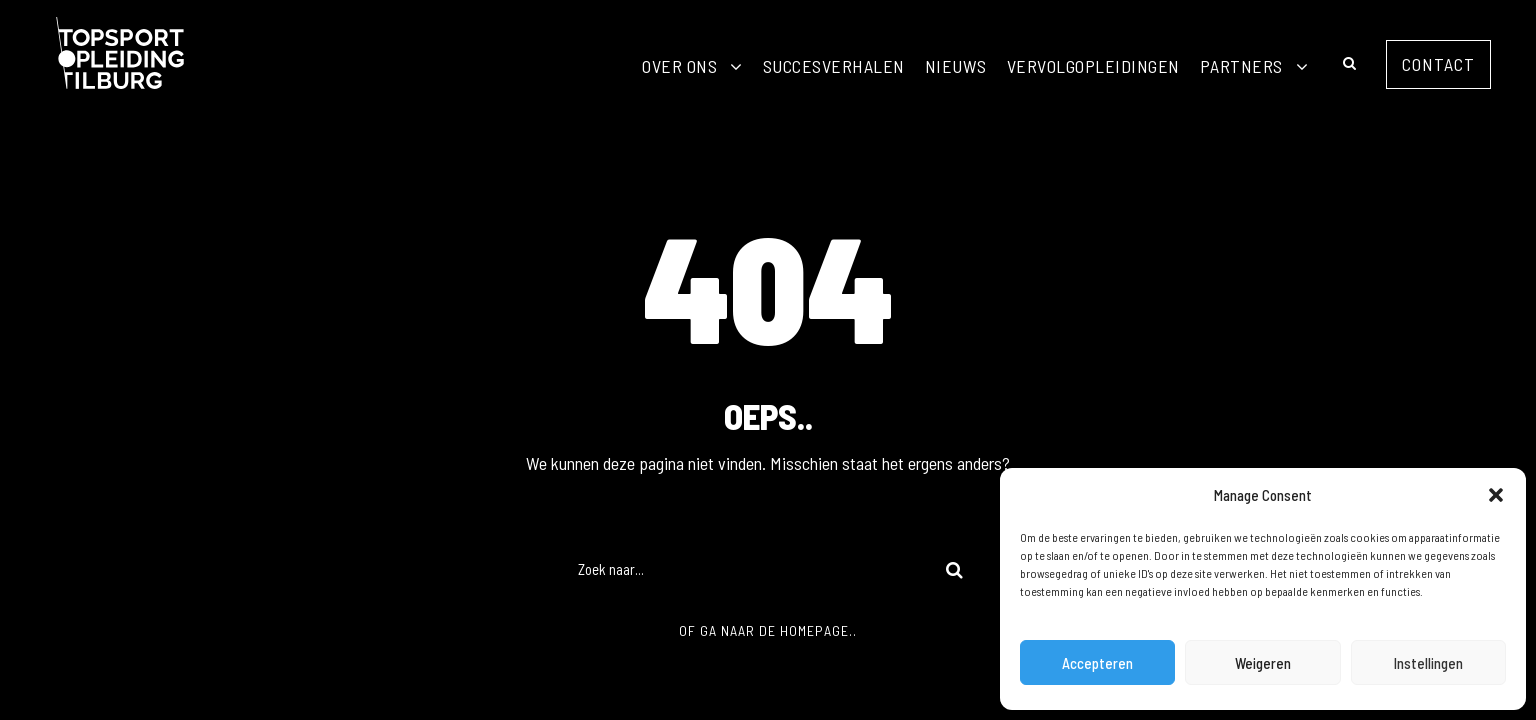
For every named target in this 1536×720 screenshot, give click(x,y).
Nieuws (956, 66)
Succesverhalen (834, 66)
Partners (1241, 66)
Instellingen (1428, 663)
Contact (1438, 64)
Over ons (679, 66)
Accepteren (1097, 663)
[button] (1496, 495)
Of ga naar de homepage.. (768, 630)
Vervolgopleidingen (1093, 66)
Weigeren (1263, 663)
